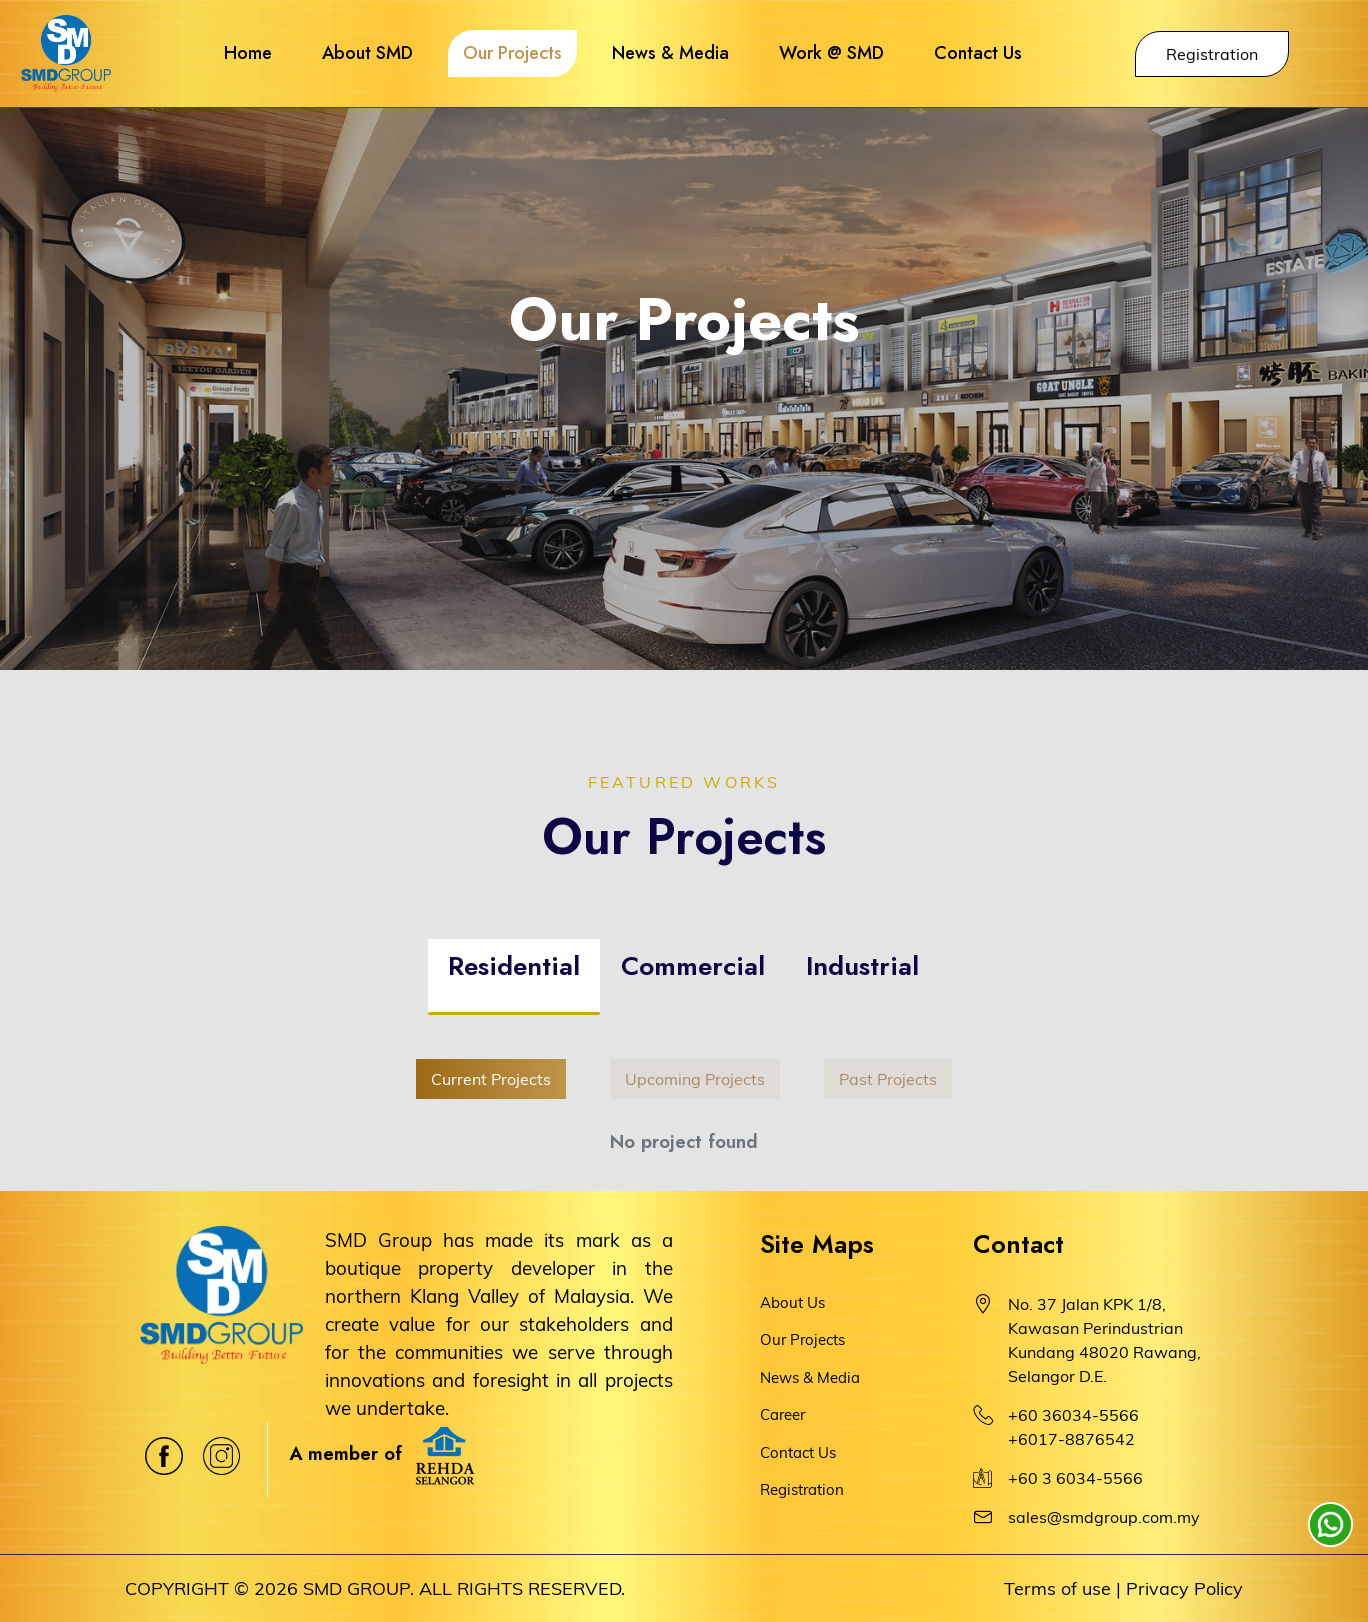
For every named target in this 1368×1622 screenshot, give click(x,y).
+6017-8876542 (1071, 1439)
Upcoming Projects (695, 1079)
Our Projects (802, 1339)
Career (782, 1414)
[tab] (514, 977)
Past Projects (888, 1079)
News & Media (810, 1377)
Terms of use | (1062, 1588)
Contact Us (798, 1452)
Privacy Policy (1184, 1588)
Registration (1212, 54)
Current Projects (491, 1079)
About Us (792, 1302)
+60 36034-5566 (1073, 1415)
